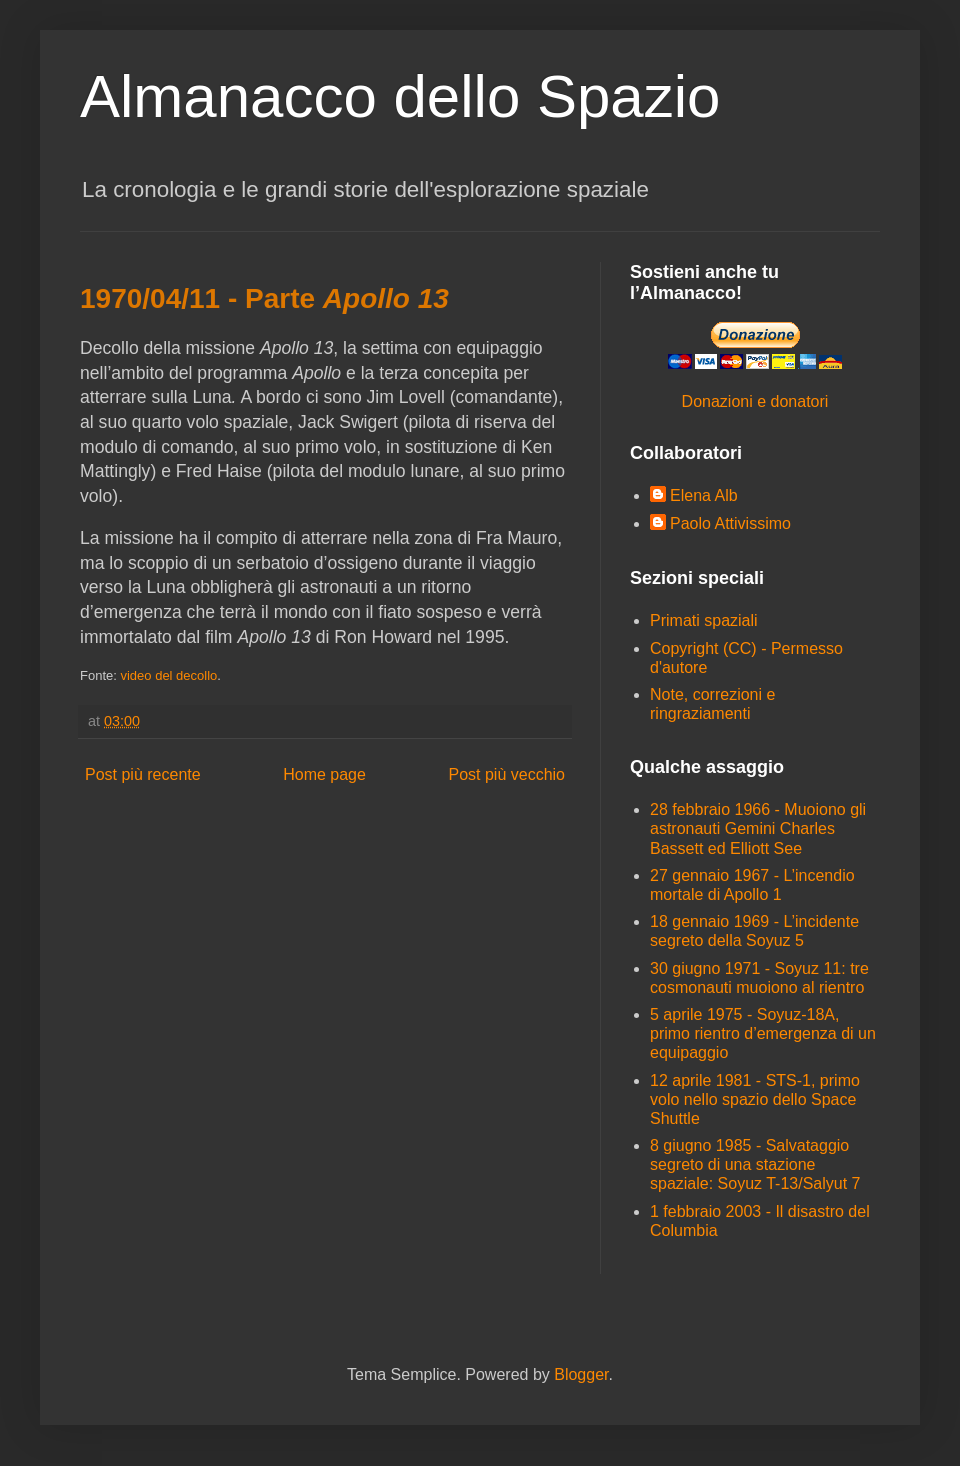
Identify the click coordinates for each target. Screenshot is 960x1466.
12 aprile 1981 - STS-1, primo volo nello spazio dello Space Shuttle (755, 1099)
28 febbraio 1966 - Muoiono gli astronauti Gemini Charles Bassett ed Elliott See (758, 828)
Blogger (581, 1374)
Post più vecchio (506, 774)
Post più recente (143, 774)
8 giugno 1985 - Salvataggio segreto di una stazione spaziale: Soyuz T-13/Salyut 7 (755, 1164)
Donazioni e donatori (755, 401)
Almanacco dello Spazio (400, 96)
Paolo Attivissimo (730, 523)
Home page (324, 774)
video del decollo (168, 675)
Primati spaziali (704, 620)
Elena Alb (704, 495)
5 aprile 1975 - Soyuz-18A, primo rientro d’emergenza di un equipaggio (763, 1033)
